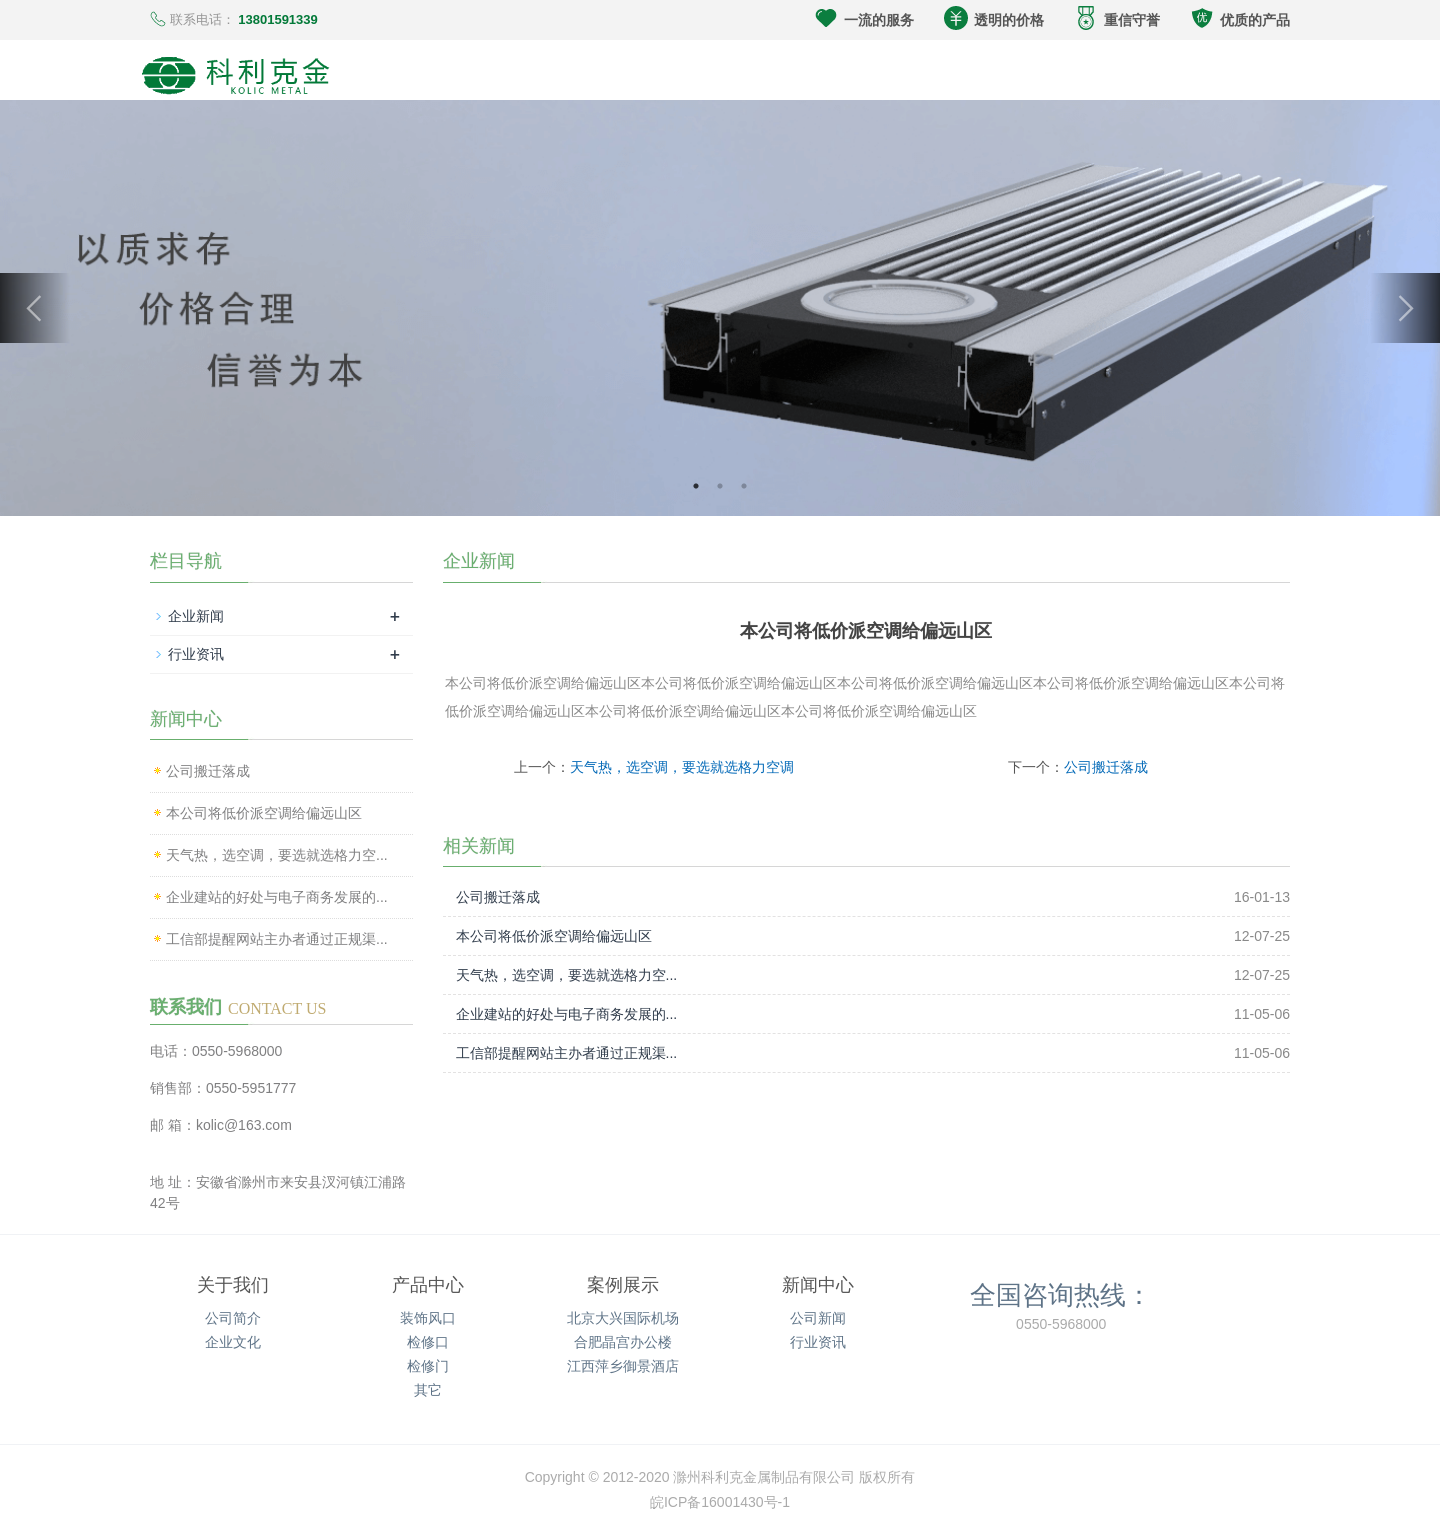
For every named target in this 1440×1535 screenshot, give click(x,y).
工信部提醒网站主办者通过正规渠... (567, 1053)
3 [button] (744, 486)
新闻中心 (818, 1285)
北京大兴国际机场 (623, 1318)
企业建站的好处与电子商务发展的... (567, 1014)
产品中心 (428, 1285)
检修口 (428, 1342)
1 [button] (696, 486)
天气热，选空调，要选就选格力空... (567, 975)
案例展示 (623, 1285)
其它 (428, 1390)
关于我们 (233, 1285)
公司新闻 (818, 1318)
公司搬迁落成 (1106, 767)
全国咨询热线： (1061, 1294)
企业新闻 (196, 616)
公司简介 (233, 1318)
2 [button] (720, 486)
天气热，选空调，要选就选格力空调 (682, 767)
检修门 (428, 1366)
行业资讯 (196, 654)
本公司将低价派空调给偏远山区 (554, 936)
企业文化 (233, 1342)
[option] (720, 308)
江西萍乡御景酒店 (623, 1366)
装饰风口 (428, 1318)
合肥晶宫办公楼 (623, 1342)
